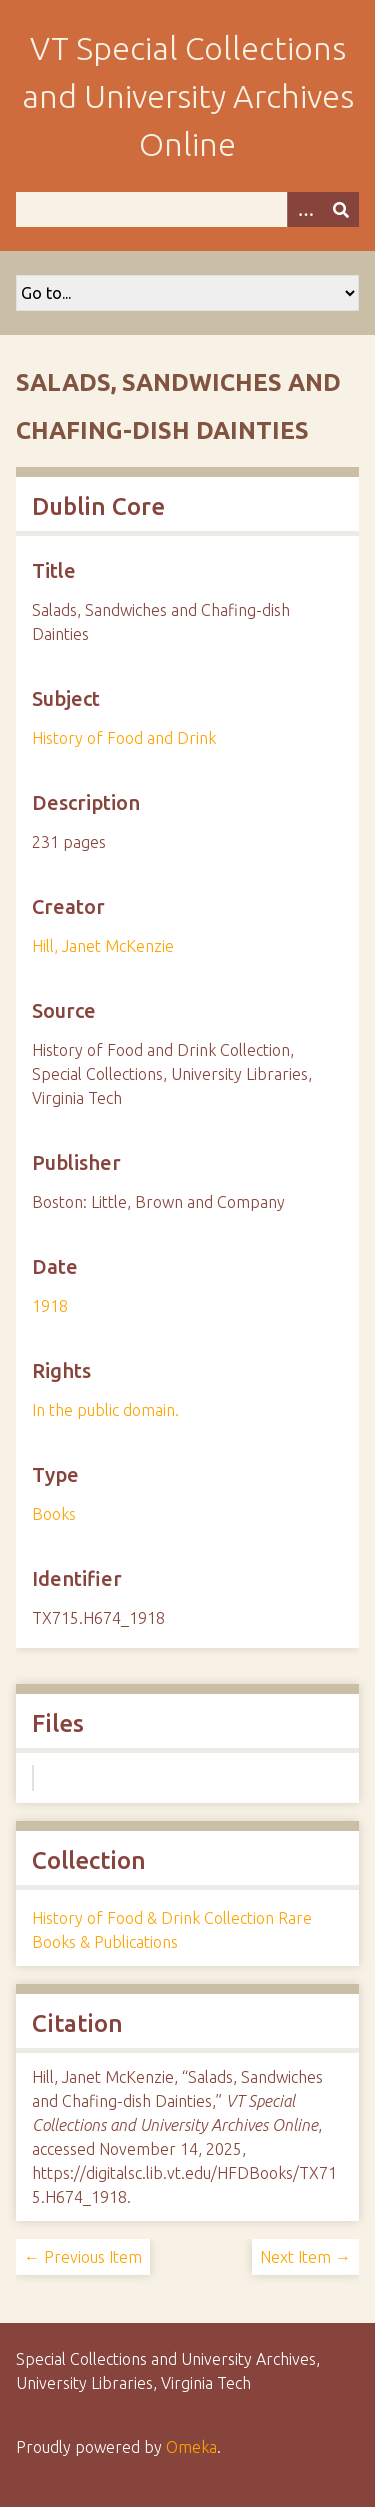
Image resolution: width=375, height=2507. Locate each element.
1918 (50, 1306)
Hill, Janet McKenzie (103, 946)
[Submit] (341, 209)
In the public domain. (105, 1410)
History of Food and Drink (124, 738)
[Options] (305, 209)
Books (54, 1514)
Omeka (191, 2447)
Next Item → (305, 2257)
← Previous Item (83, 2257)
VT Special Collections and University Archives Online (188, 96)
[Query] (187, 209)
